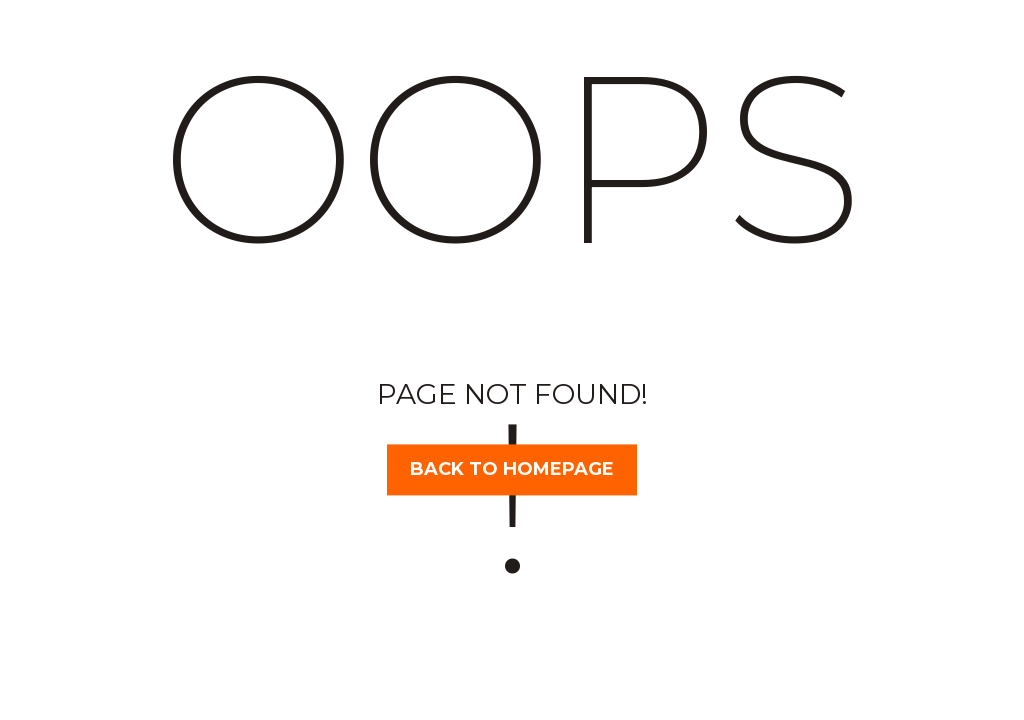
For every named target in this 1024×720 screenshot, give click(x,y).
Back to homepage (512, 469)
